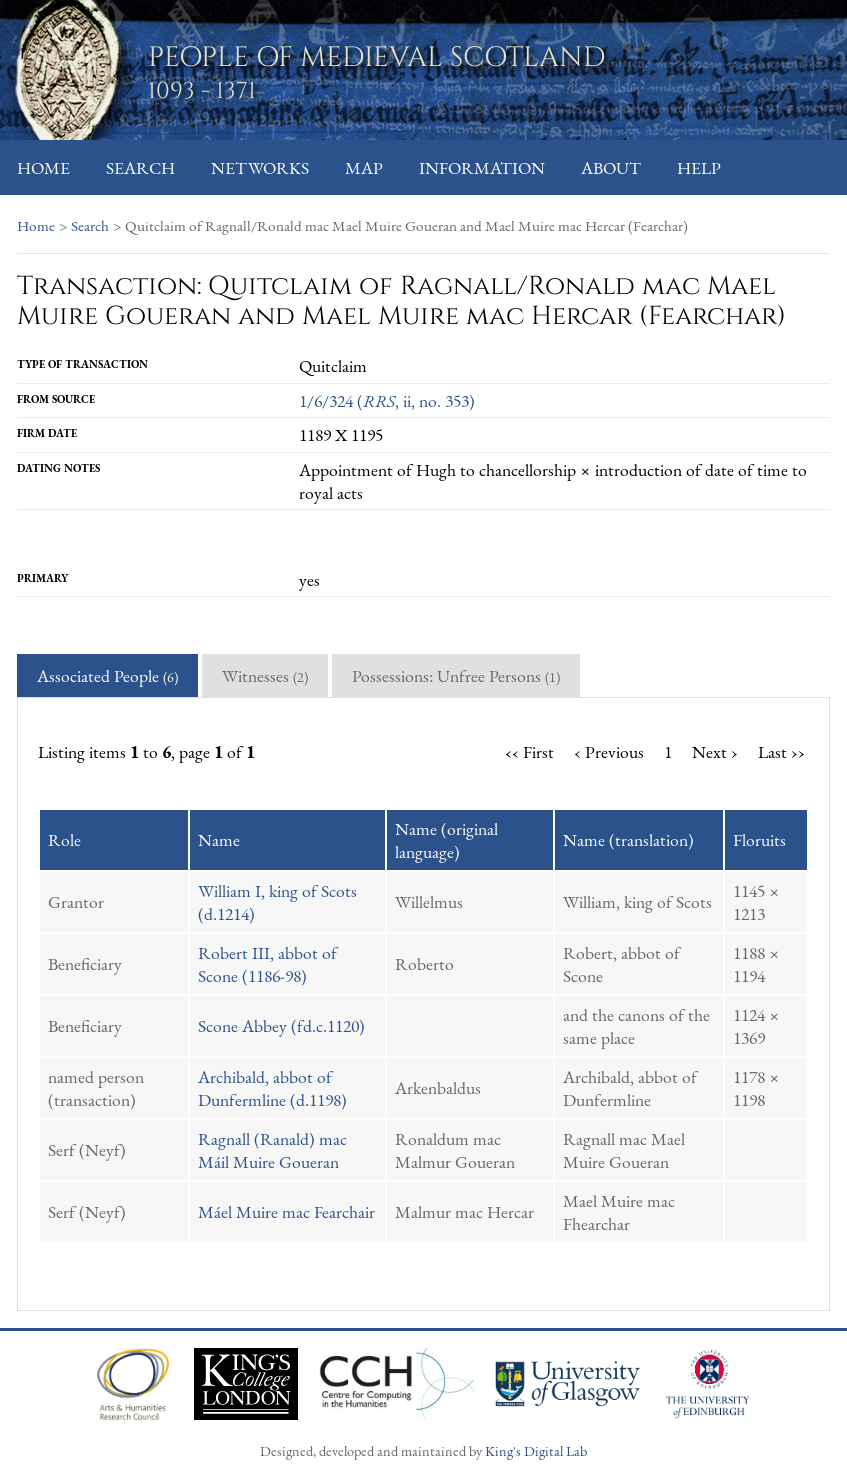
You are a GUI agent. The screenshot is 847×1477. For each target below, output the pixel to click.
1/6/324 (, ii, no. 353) (387, 400)
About (611, 167)
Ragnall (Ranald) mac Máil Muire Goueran (272, 1150)
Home (43, 167)
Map (364, 167)
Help (699, 167)
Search (140, 167)
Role (64, 839)
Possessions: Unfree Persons (456, 675)
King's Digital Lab (536, 1450)
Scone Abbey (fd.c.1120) (281, 1025)
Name (219, 839)
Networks (260, 167)
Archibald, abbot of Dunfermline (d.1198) (272, 1088)
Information (482, 167)
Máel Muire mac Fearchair (286, 1211)
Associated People (107, 675)
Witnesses (265, 675)
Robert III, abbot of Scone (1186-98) (267, 964)
